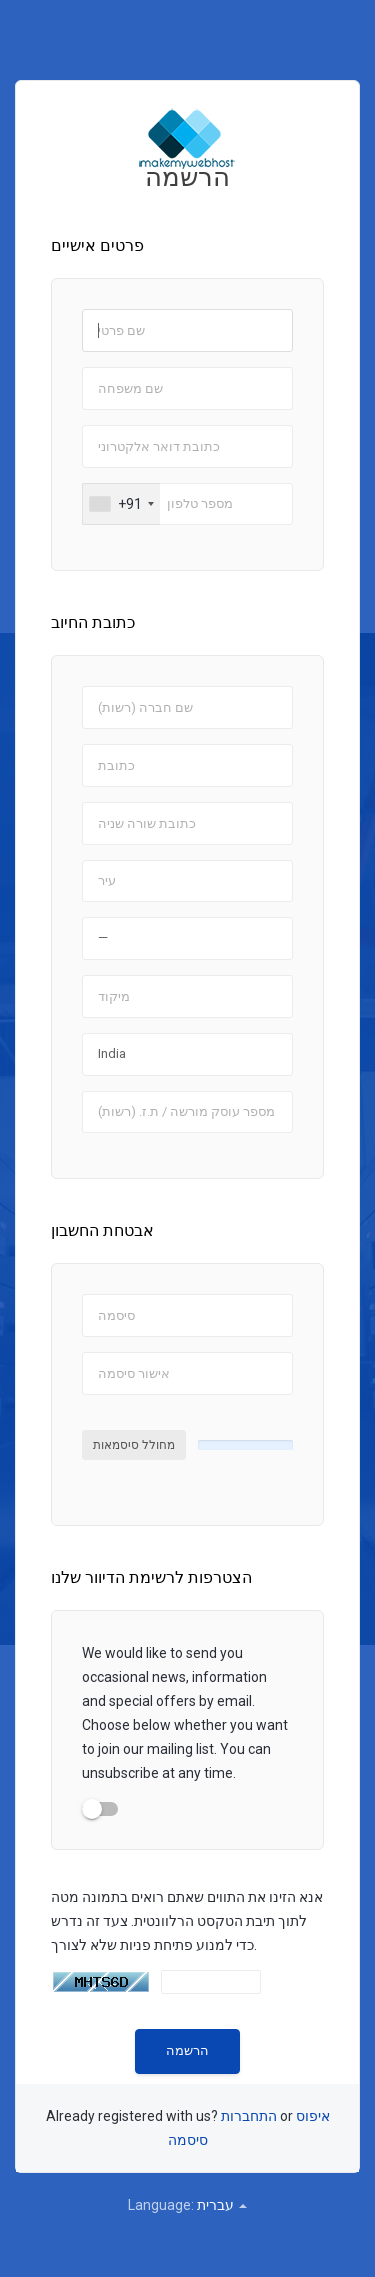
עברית (222, 2205)
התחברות (249, 2116)
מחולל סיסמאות (134, 1445)
